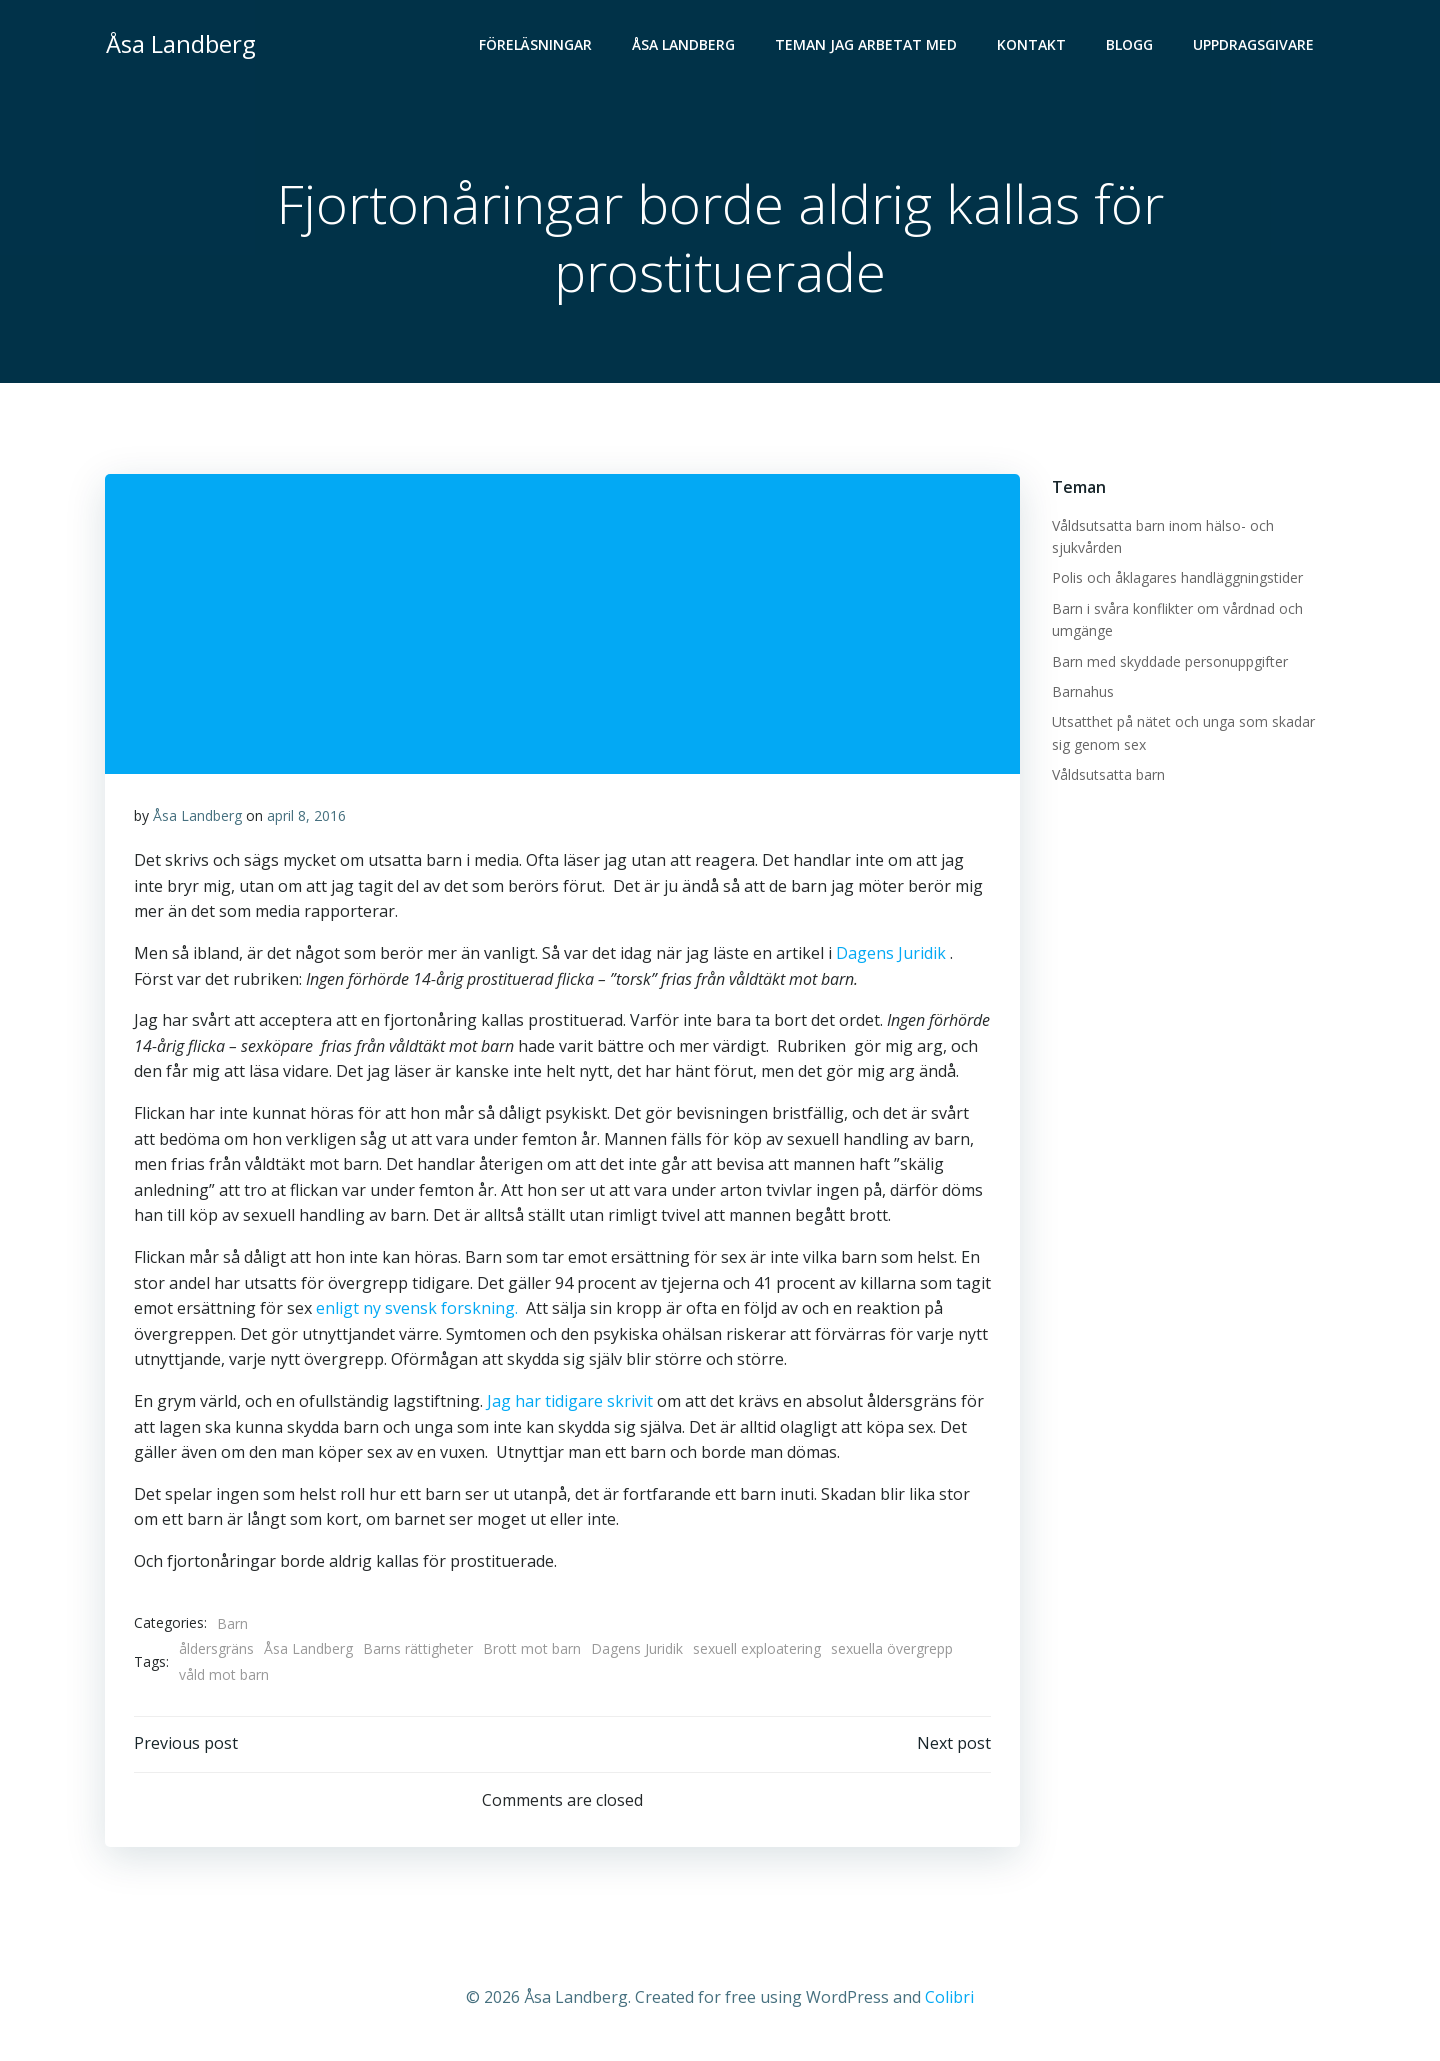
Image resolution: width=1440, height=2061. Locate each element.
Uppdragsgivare (1255, 45)
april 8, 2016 (306, 818)
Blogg (1131, 45)
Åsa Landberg (685, 45)
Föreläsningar (537, 45)
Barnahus (1082, 692)
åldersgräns (216, 1652)
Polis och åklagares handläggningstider (1176, 578)
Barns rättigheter (418, 1652)
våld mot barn (224, 1677)
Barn (232, 1626)
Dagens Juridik (891, 956)
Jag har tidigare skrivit (570, 1404)
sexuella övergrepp (892, 1652)
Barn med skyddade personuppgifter (1169, 662)
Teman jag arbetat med (868, 45)
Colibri (949, 2002)
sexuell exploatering (757, 1652)
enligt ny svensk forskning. (456, 1312)
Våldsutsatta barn (1107, 775)
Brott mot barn (532, 1652)
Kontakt (1033, 45)
